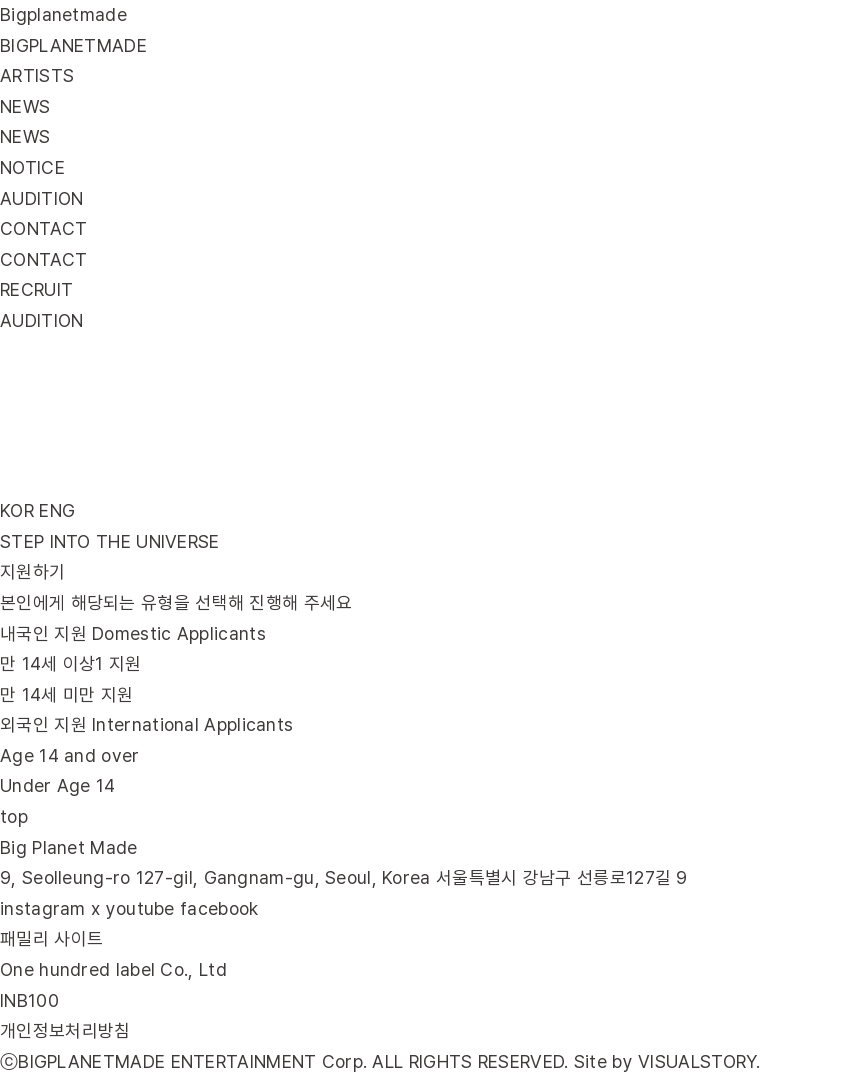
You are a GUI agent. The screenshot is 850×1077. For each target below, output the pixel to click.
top (14, 816)
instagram (43, 908)
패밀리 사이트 (51, 938)
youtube (140, 908)
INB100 (29, 1000)
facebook (219, 908)
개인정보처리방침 (65, 1030)
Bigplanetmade (63, 14)
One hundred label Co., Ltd (113, 969)
